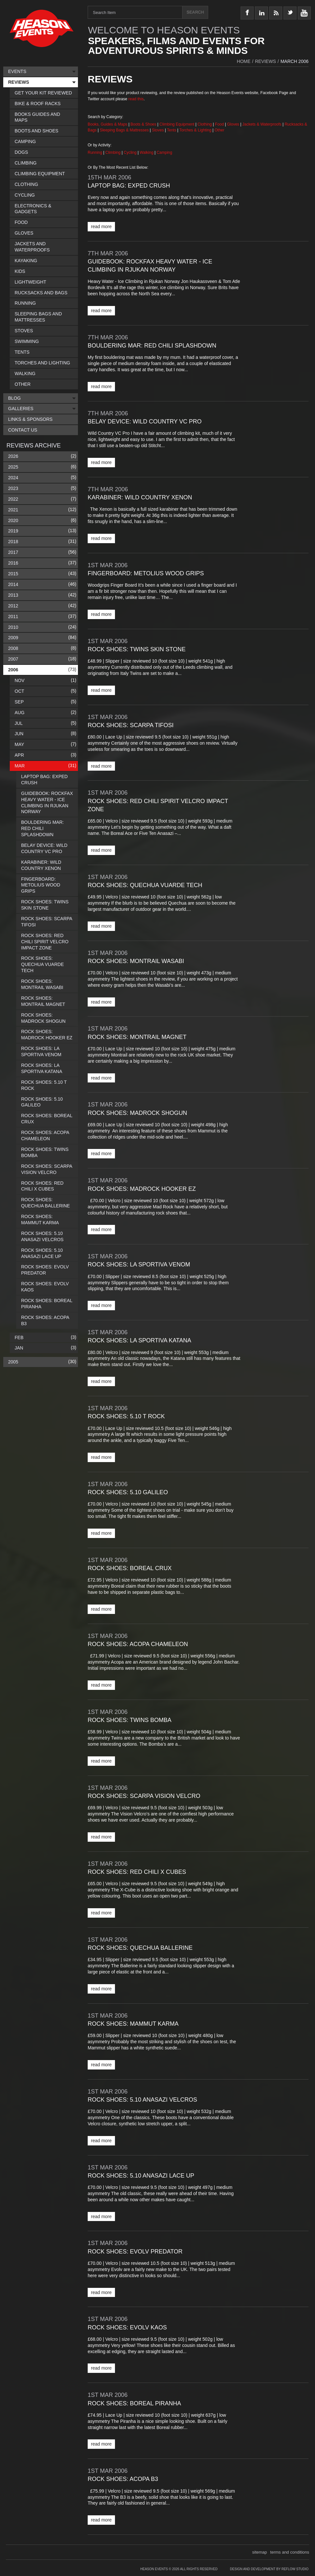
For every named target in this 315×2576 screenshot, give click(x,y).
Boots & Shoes (143, 124)
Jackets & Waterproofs (261, 124)
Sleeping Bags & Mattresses (124, 130)
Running (95, 152)
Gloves (233, 124)
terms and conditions (289, 2552)
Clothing (205, 124)
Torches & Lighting (195, 130)
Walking (147, 152)
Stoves (158, 130)
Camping (164, 152)
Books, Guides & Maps (107, 124)
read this (136, 99)
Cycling (131, 152)
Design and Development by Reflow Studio (269, 2569)
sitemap (259, 2552)
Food (220, 124)
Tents (172, 130)
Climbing (114, 152)
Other (219, 130)
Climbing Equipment (176, 124)
